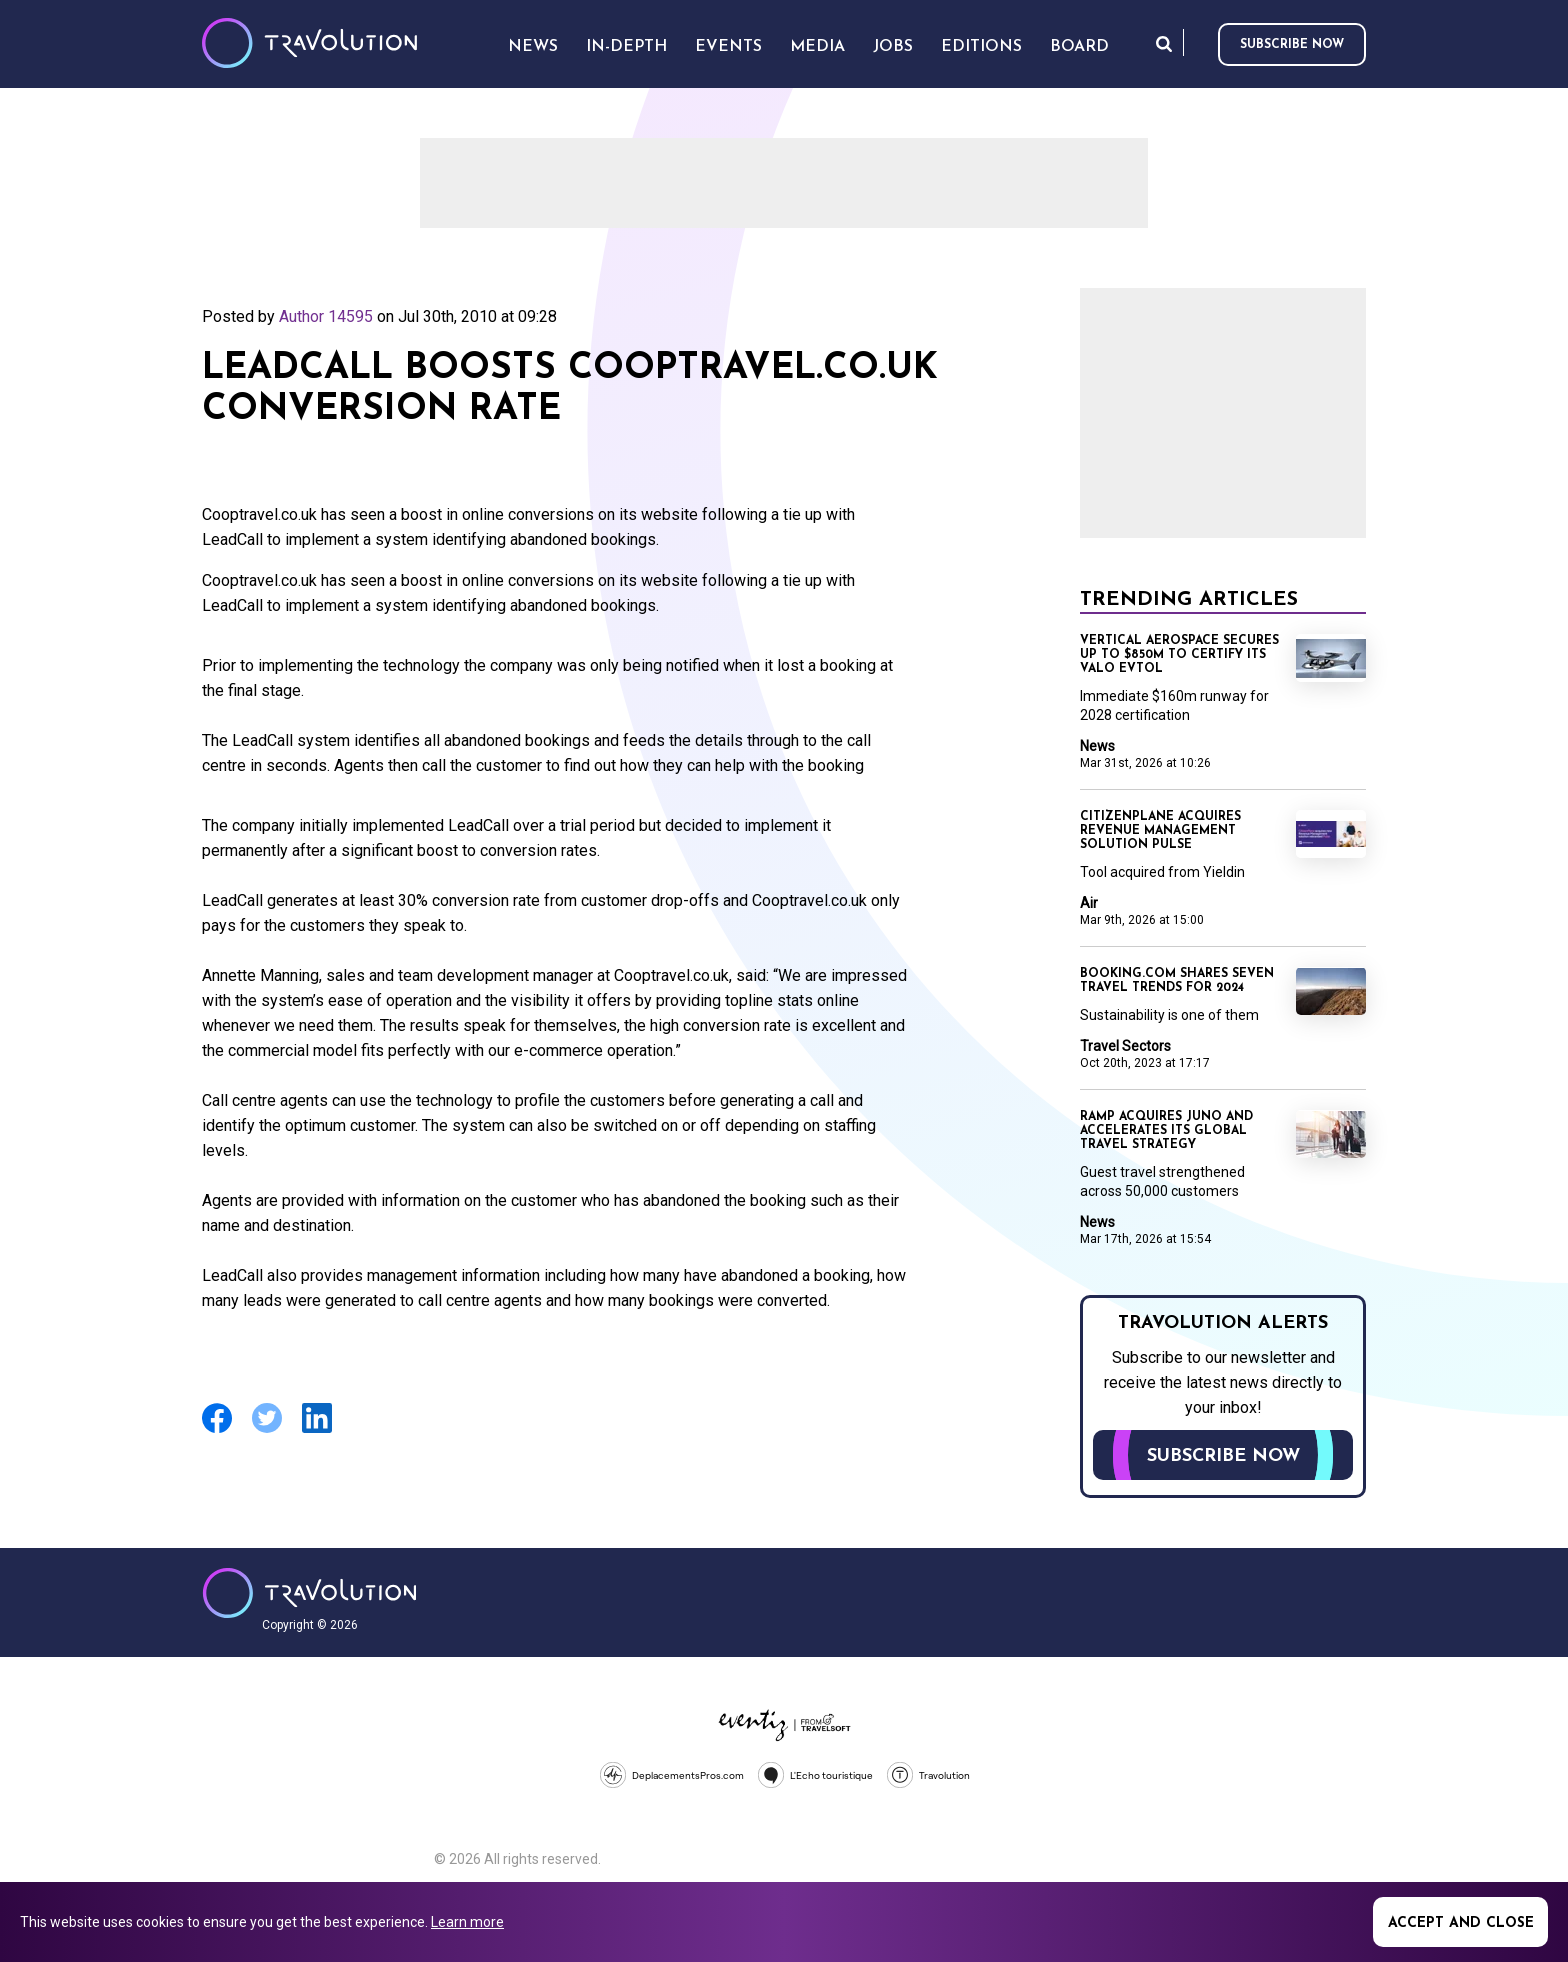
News (1097, 746)
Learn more (467, 1922)
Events (728, 47)
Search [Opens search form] (1164, 43)
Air (1089, 903)
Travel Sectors (1125, 1046)
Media (817, 47)
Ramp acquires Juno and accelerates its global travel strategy (1166, 1131)
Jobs (893, 47)
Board (1079, 47)
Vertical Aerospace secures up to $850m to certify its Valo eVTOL (1179, 655)
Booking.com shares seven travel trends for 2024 (1177, 981)
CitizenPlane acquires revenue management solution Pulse (1160, 831)
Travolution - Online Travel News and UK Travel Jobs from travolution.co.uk (309, 1593)
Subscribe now (1292, 45)
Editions (981, 47)
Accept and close (1461, 1923)
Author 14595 (326, 316)
